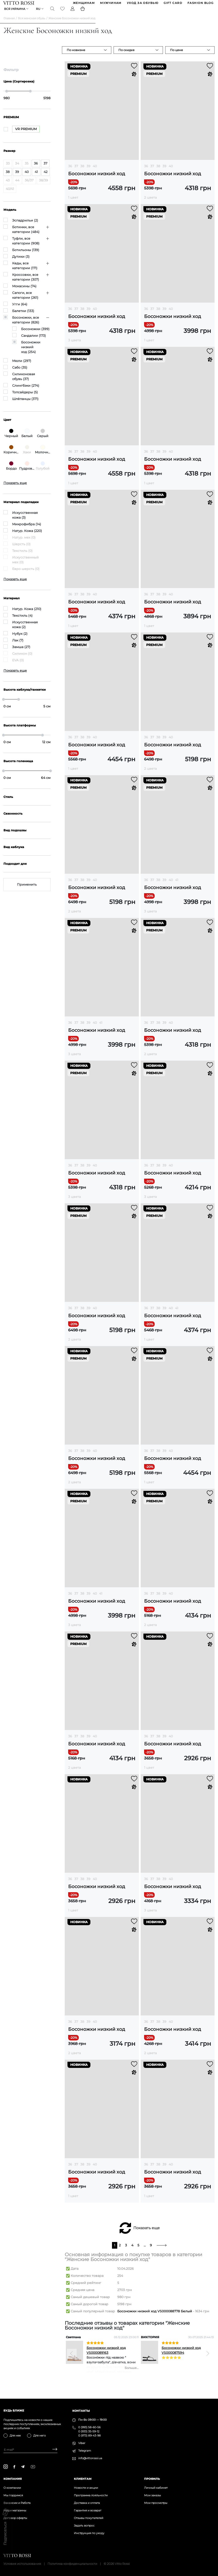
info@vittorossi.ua (90, 2458)
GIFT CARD (172, 4)
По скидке (126, 55)
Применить (27, 889)
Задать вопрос (84, 2525)
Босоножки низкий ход (96, 178)
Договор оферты (15, 2518)
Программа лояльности (91, 2495)
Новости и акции (86, 2487)
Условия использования (22, 2563)
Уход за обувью (142, 4)
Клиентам (83, 2478)
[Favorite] (63, 12)
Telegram (84, 2450)
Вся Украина (14, 12)
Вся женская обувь (31, 23)
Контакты (81, 2410)
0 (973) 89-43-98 (89, 2435)
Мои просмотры (155, 2503)
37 (76, 171)
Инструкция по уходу (89, 2533)
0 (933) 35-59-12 (88, 2431)
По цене (176, 55)
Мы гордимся (13, 2495)
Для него (39, 2435)
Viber (81, 2443)
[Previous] (72, 2358)
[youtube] (33, 2467)
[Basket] (83, 12)
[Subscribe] (53, 2450)
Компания (12, 2478)
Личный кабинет (156, 2487)
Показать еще (146, 2232)
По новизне (76, 55)
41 (176, 884)
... (145, 2250)
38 (82, 171)
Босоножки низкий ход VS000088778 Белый (154, 2316)
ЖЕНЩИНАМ (84, 4)
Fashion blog (200, 4)
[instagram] (5, 2466)
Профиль (152, 2478)
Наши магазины (14, 2510)
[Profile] (73, 12)
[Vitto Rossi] (18, 4)
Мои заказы (152, 2495)
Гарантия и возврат (87, 2510)
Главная (9, 23)
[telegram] (23, 2466)
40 (95, 171)
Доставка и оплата (87, 2503)
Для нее (15, 2435)
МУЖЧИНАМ (110, 4)
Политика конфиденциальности (72, 2563)
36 (70, 171)
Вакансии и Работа (17, 2503)
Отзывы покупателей (88, 2518)
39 (88, 171)
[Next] (207, 2358)
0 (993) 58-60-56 (89, 2427)
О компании (12, 2487)
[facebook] (14, 2467)
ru (38, 12)
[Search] (52, 12)
